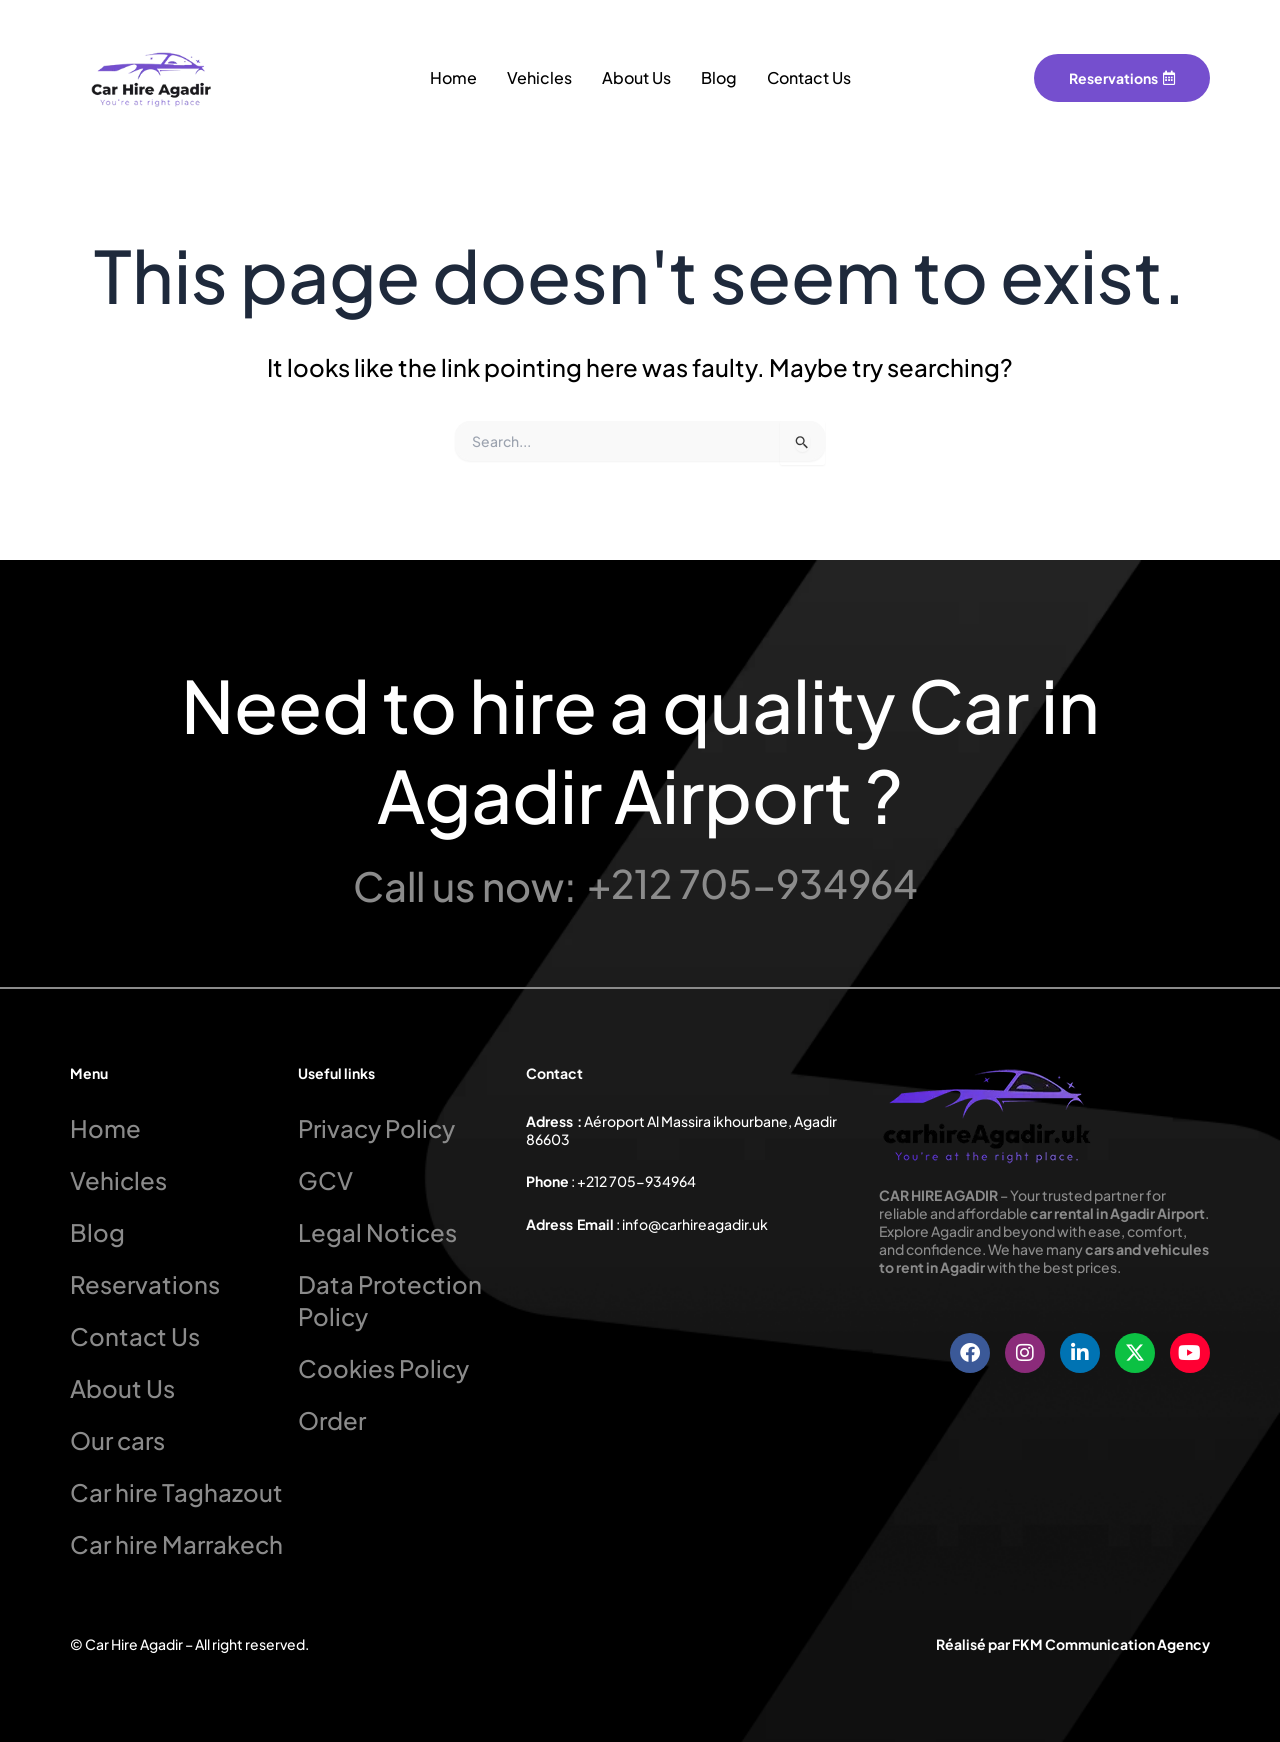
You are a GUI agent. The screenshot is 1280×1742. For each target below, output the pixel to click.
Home (453, 77)
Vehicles (539, 77)
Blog (719, 77)
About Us (636, 77)
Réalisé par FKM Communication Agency (1073, 1644)
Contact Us (809, 77)
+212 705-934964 (752, 882)
